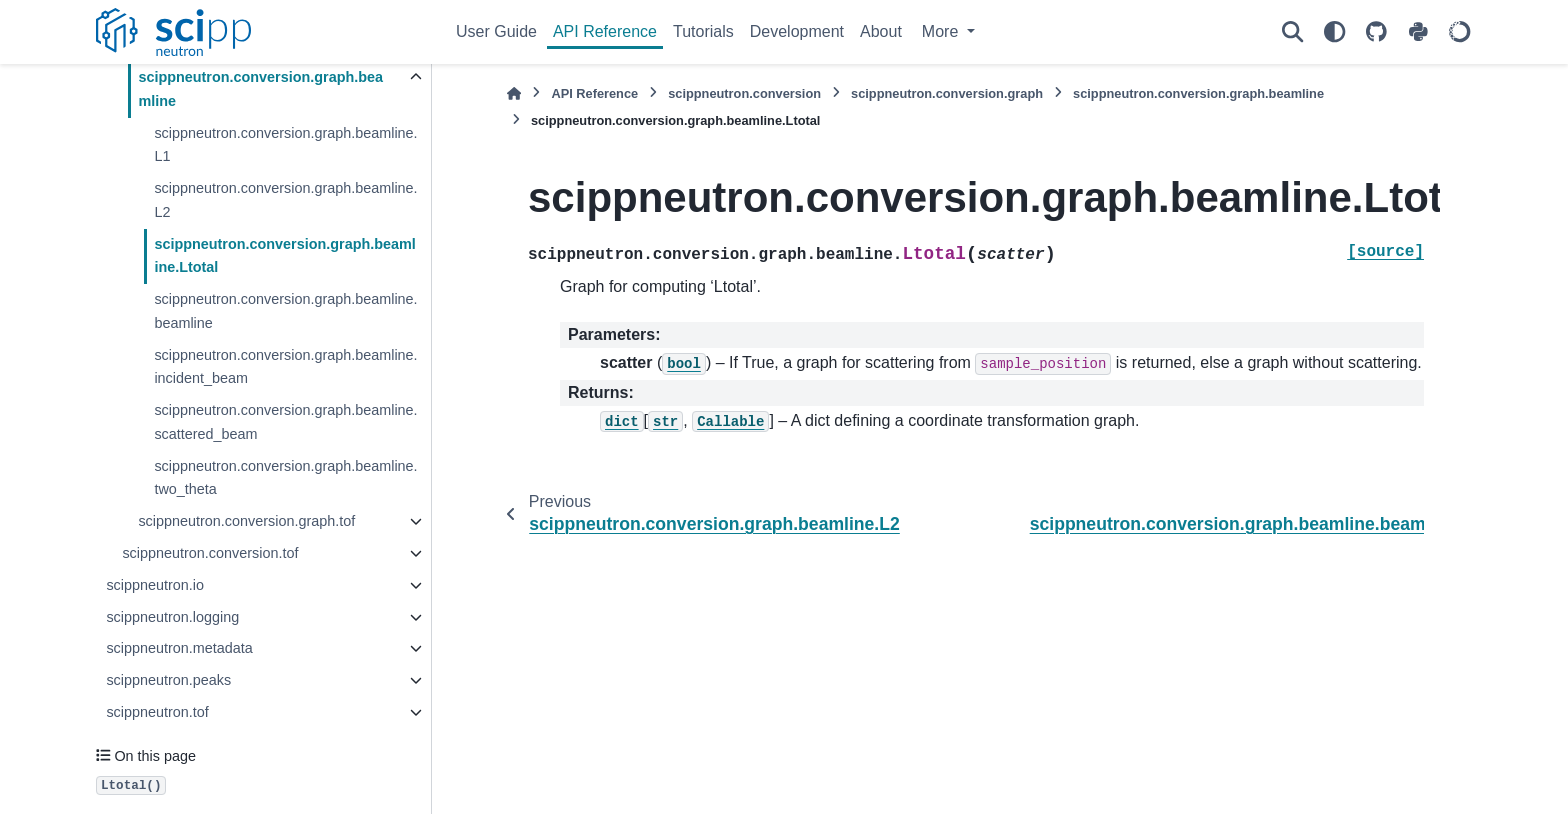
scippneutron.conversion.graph (947, 93)
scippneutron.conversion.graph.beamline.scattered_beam (285, 422)
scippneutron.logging (172, 617)
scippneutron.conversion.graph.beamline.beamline (285, 311)
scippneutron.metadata (179, 648)
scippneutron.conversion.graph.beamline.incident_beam (285, 367)
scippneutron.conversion (744, 93)
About (881, 31)
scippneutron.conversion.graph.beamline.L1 (285, 145)
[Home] (514, 93)
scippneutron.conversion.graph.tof (246, 521)
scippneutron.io (155, 585)
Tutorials (703, 31)
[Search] (1292, 32)
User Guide (496, 31)
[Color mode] (1334, 32)
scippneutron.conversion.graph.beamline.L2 (285, 200)
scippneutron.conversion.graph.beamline (260, 89)
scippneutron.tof (157, 712)
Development (797, 31)
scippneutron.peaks (168, 680)
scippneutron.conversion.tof (210, 553)
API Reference (605, 31)
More (942, 31)
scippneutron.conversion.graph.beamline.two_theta (285, 478)
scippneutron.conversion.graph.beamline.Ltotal (284, 256)
